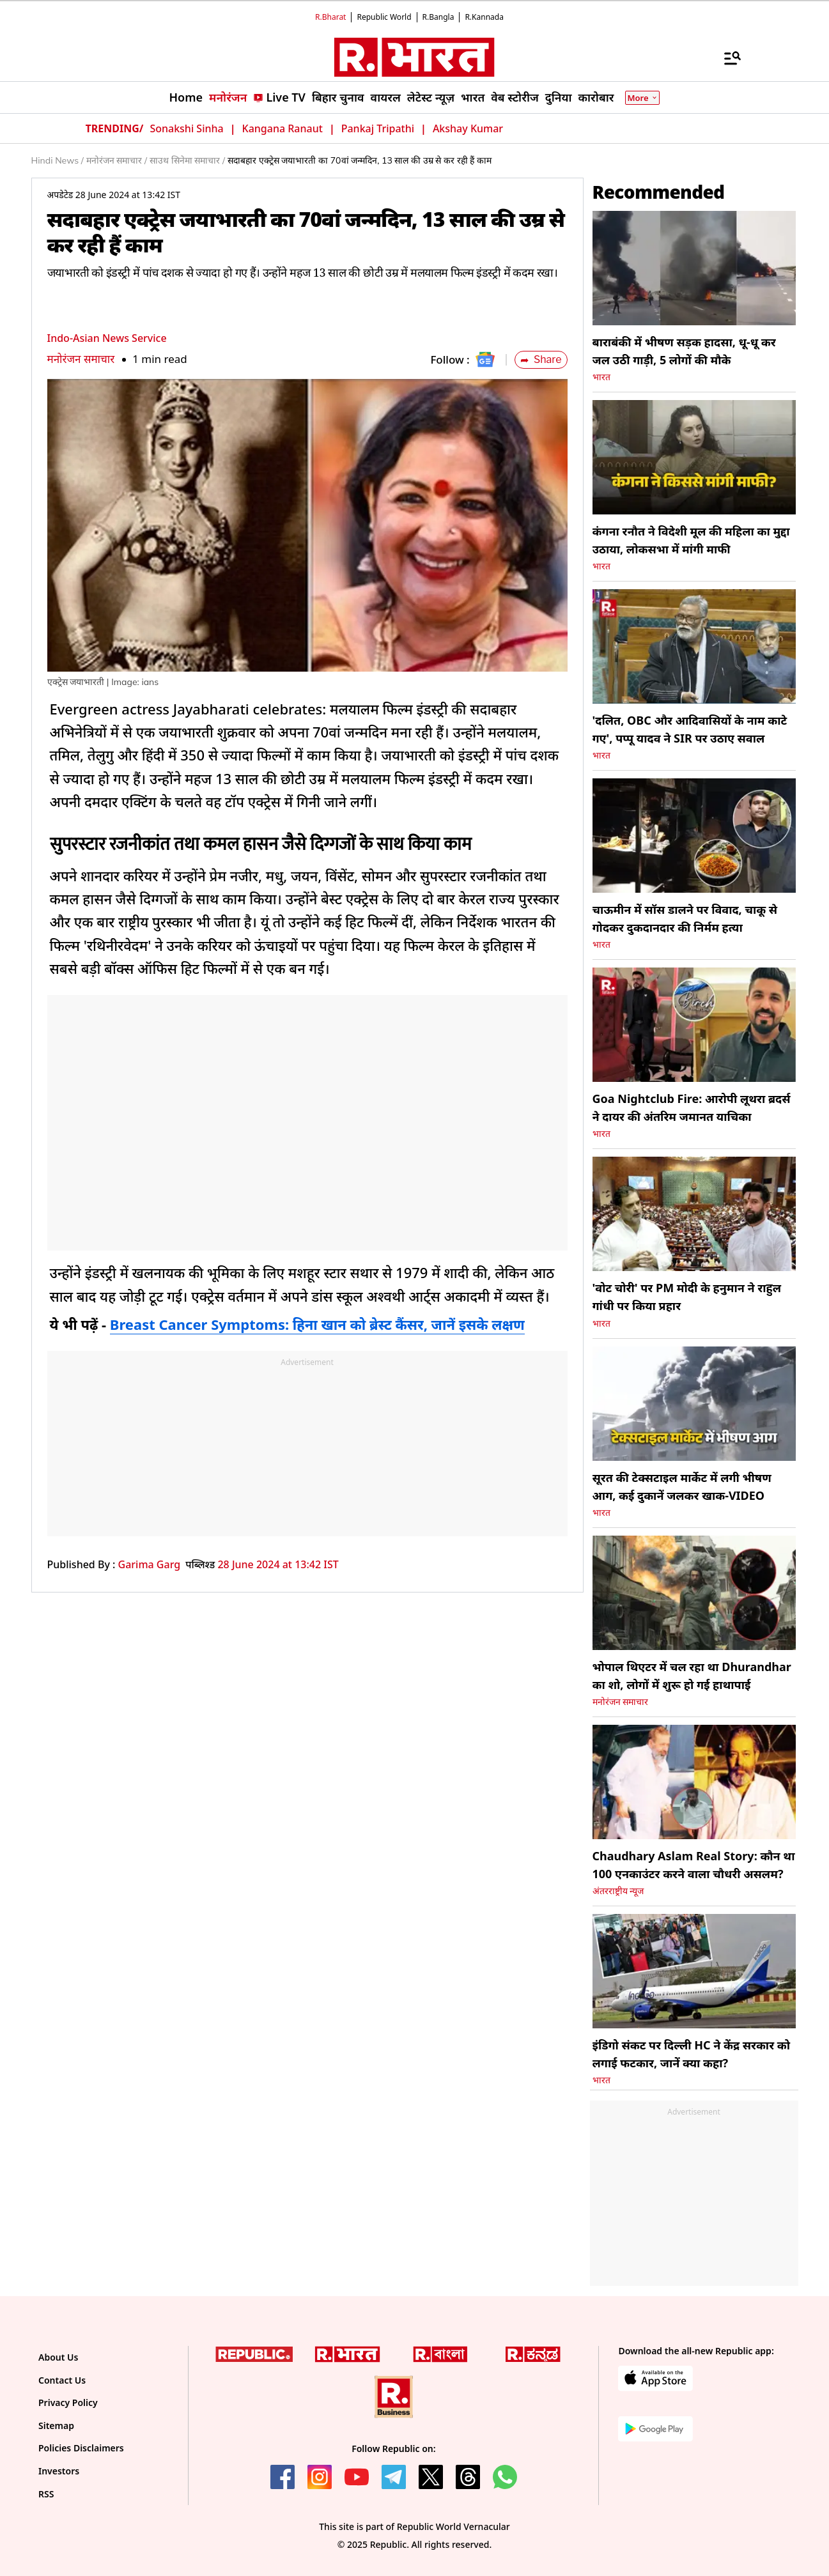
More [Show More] (642, 98)
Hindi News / (57, 160)
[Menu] (726, 57)
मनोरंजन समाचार (81, 358)
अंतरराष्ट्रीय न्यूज (618, 1891)
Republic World (384, 17)
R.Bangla (438, 17)
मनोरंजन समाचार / (116, 160)
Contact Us (62, 2380)
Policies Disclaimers (81, 2448)
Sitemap (56, 2425)
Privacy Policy (68, 2402)
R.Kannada (484, 17)
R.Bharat (330, 17)
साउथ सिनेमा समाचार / (187, 160)
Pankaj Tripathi (377, 128)
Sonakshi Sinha (186, 128)
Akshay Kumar (468, 128)
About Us (58, 2357)
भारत (601, 377)
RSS (46, 2494)
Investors (58, 2471)
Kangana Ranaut (282, 128)
